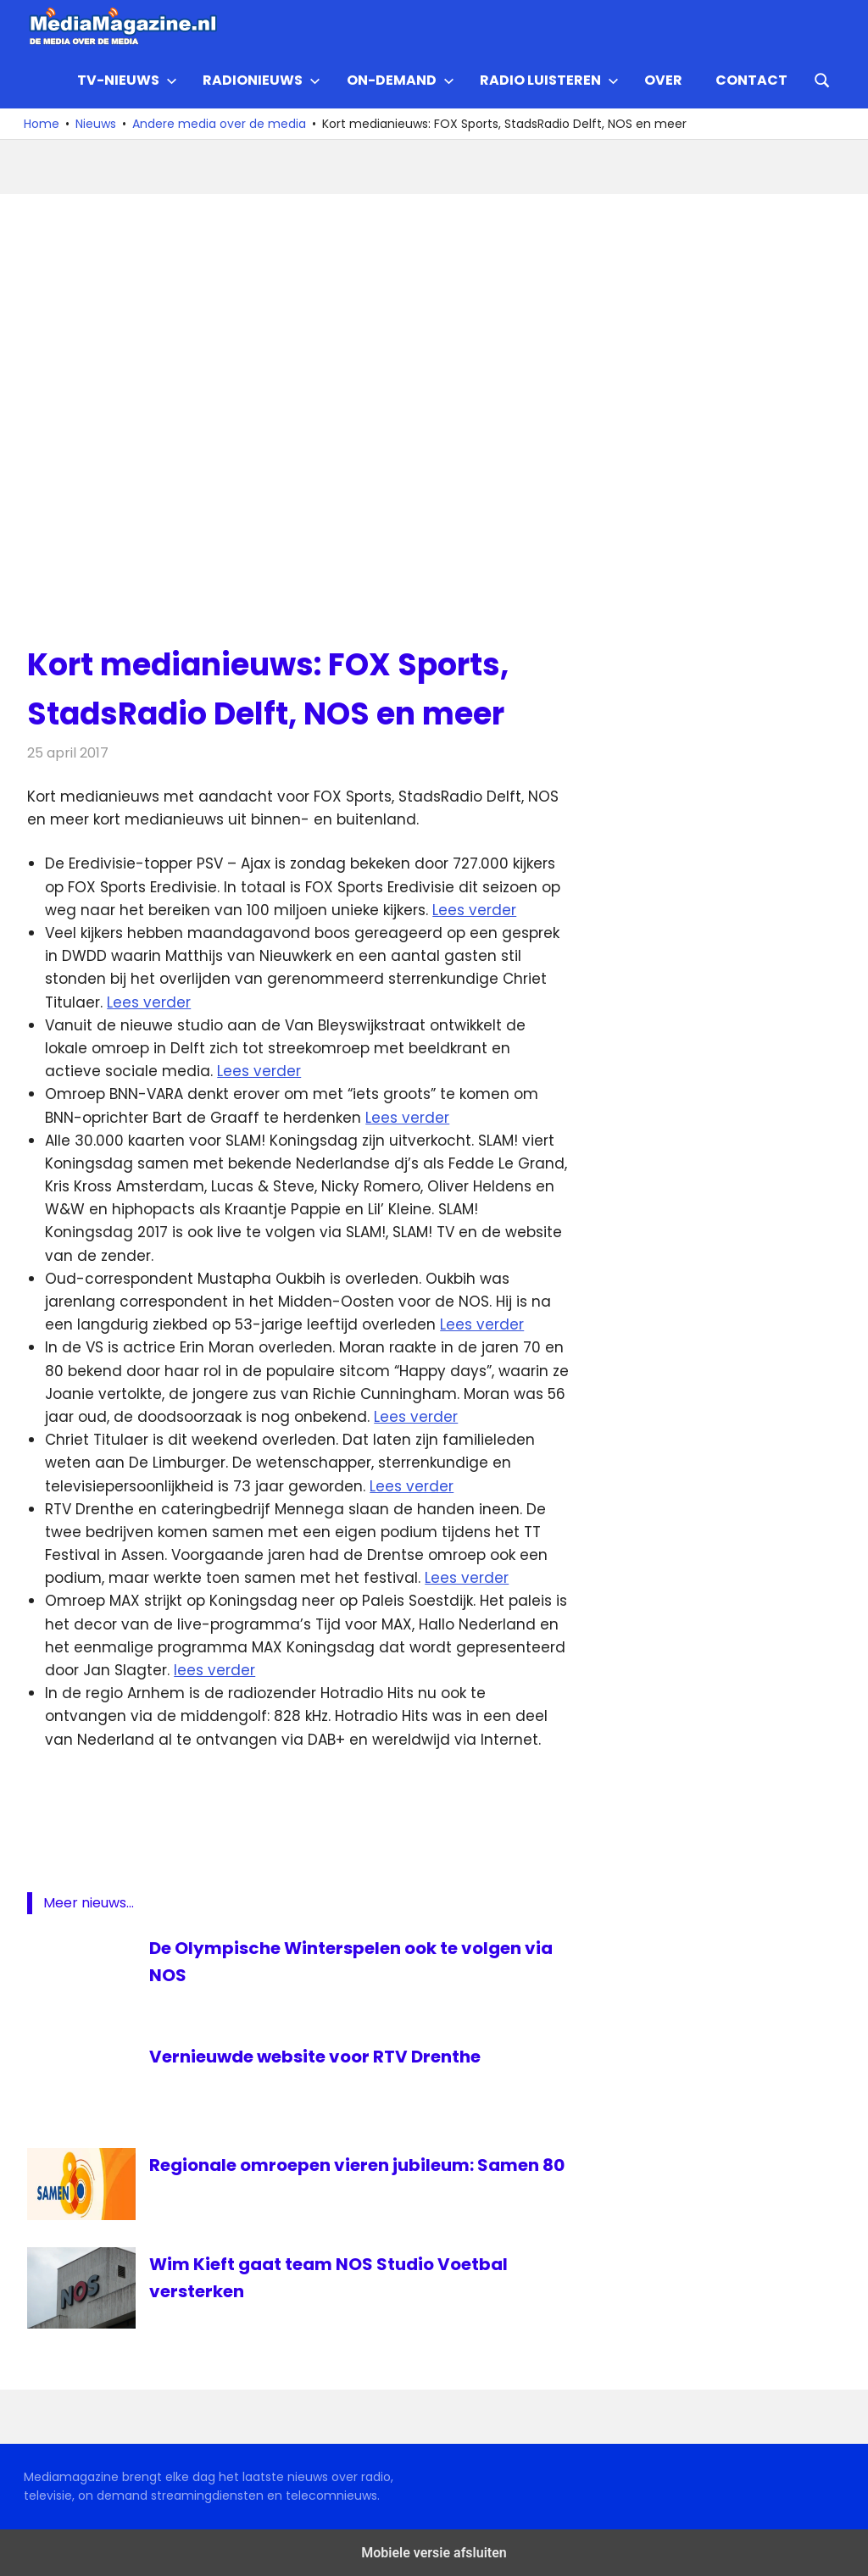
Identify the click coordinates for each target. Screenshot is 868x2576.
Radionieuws (261, 80)
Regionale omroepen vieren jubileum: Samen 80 (357, 2165)
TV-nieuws (127, 80)
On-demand (400, 80)
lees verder (214, 1670)
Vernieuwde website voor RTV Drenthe (315, 2056)
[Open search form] (822, 78)
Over (663, 80)
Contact (751, 80)
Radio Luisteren (549, 80)
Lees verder (474, 910)
